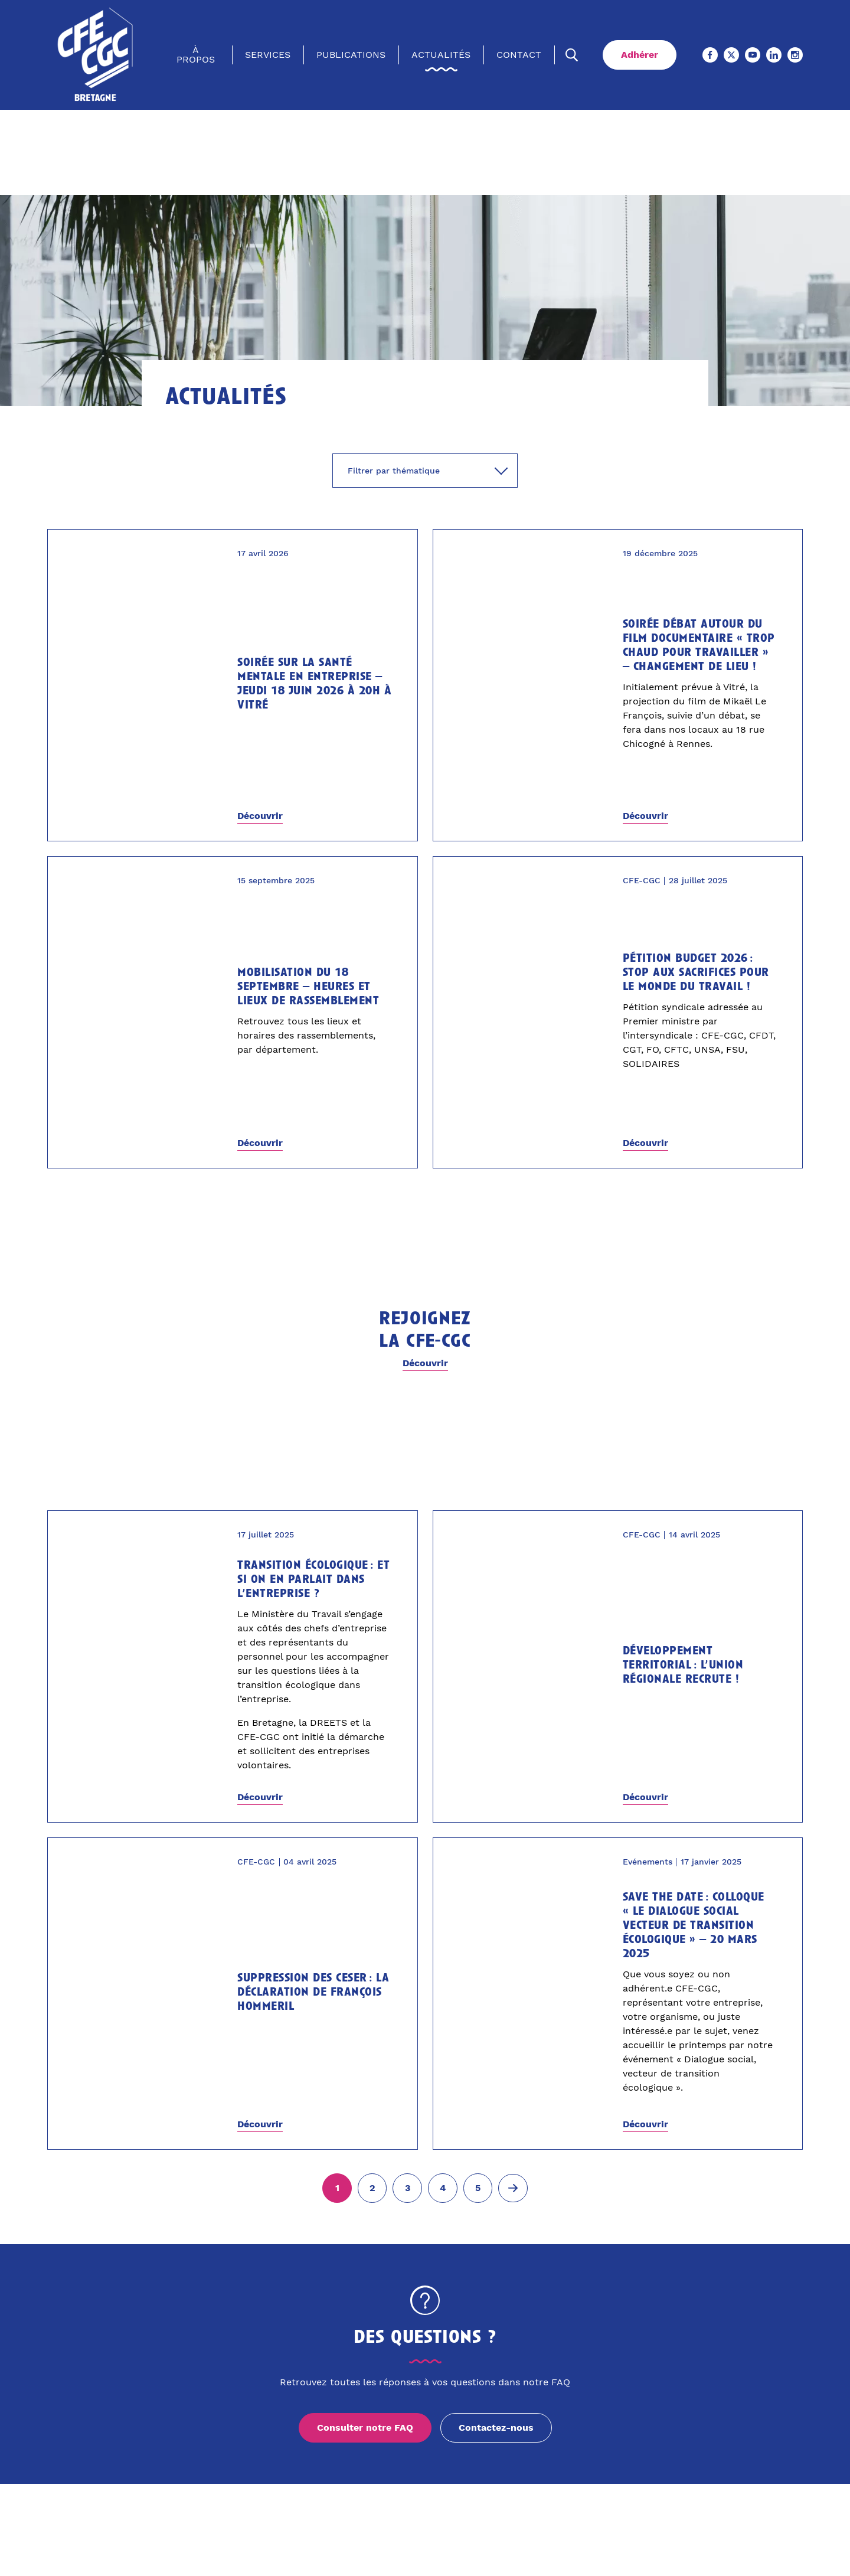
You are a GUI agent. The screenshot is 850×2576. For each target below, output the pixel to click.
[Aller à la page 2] (372, 2188)
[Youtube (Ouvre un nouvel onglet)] (752, 55)
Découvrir (260, 815)
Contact (518, 55)
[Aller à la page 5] (478, 2188)
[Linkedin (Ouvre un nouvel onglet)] (774, 55)
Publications (350, 55)
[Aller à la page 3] (407, 2188)
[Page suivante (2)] (513, 2188)
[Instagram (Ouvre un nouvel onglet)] (795, 55)
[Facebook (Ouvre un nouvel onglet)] (710, 55)
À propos (195, 54)
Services (267, 55)
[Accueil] (96, 55)
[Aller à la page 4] (442, 2188)
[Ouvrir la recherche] (572, 54)
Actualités (440, 55)
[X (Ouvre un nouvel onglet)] (731, 55)
